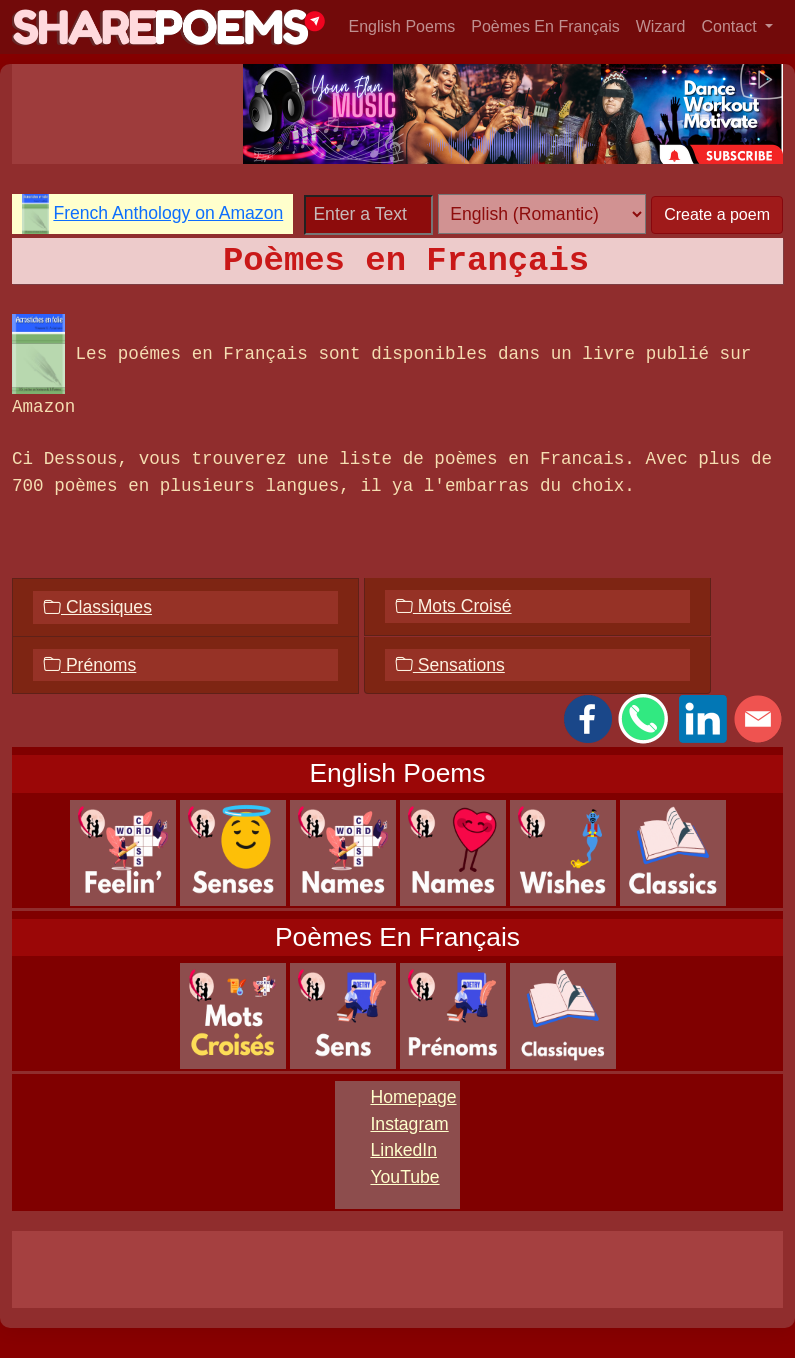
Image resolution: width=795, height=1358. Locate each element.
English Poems (402, 26)
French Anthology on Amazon (168, 213)
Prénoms (89, 665)
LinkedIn (403, 1150)
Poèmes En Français (545, 26)
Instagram (409, 1124)
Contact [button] (732, 26)
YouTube (404, 1177)
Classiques (97, 607)
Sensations (450, 665)
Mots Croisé (453, 606)
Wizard (661, 26)
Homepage (413, 1097)
